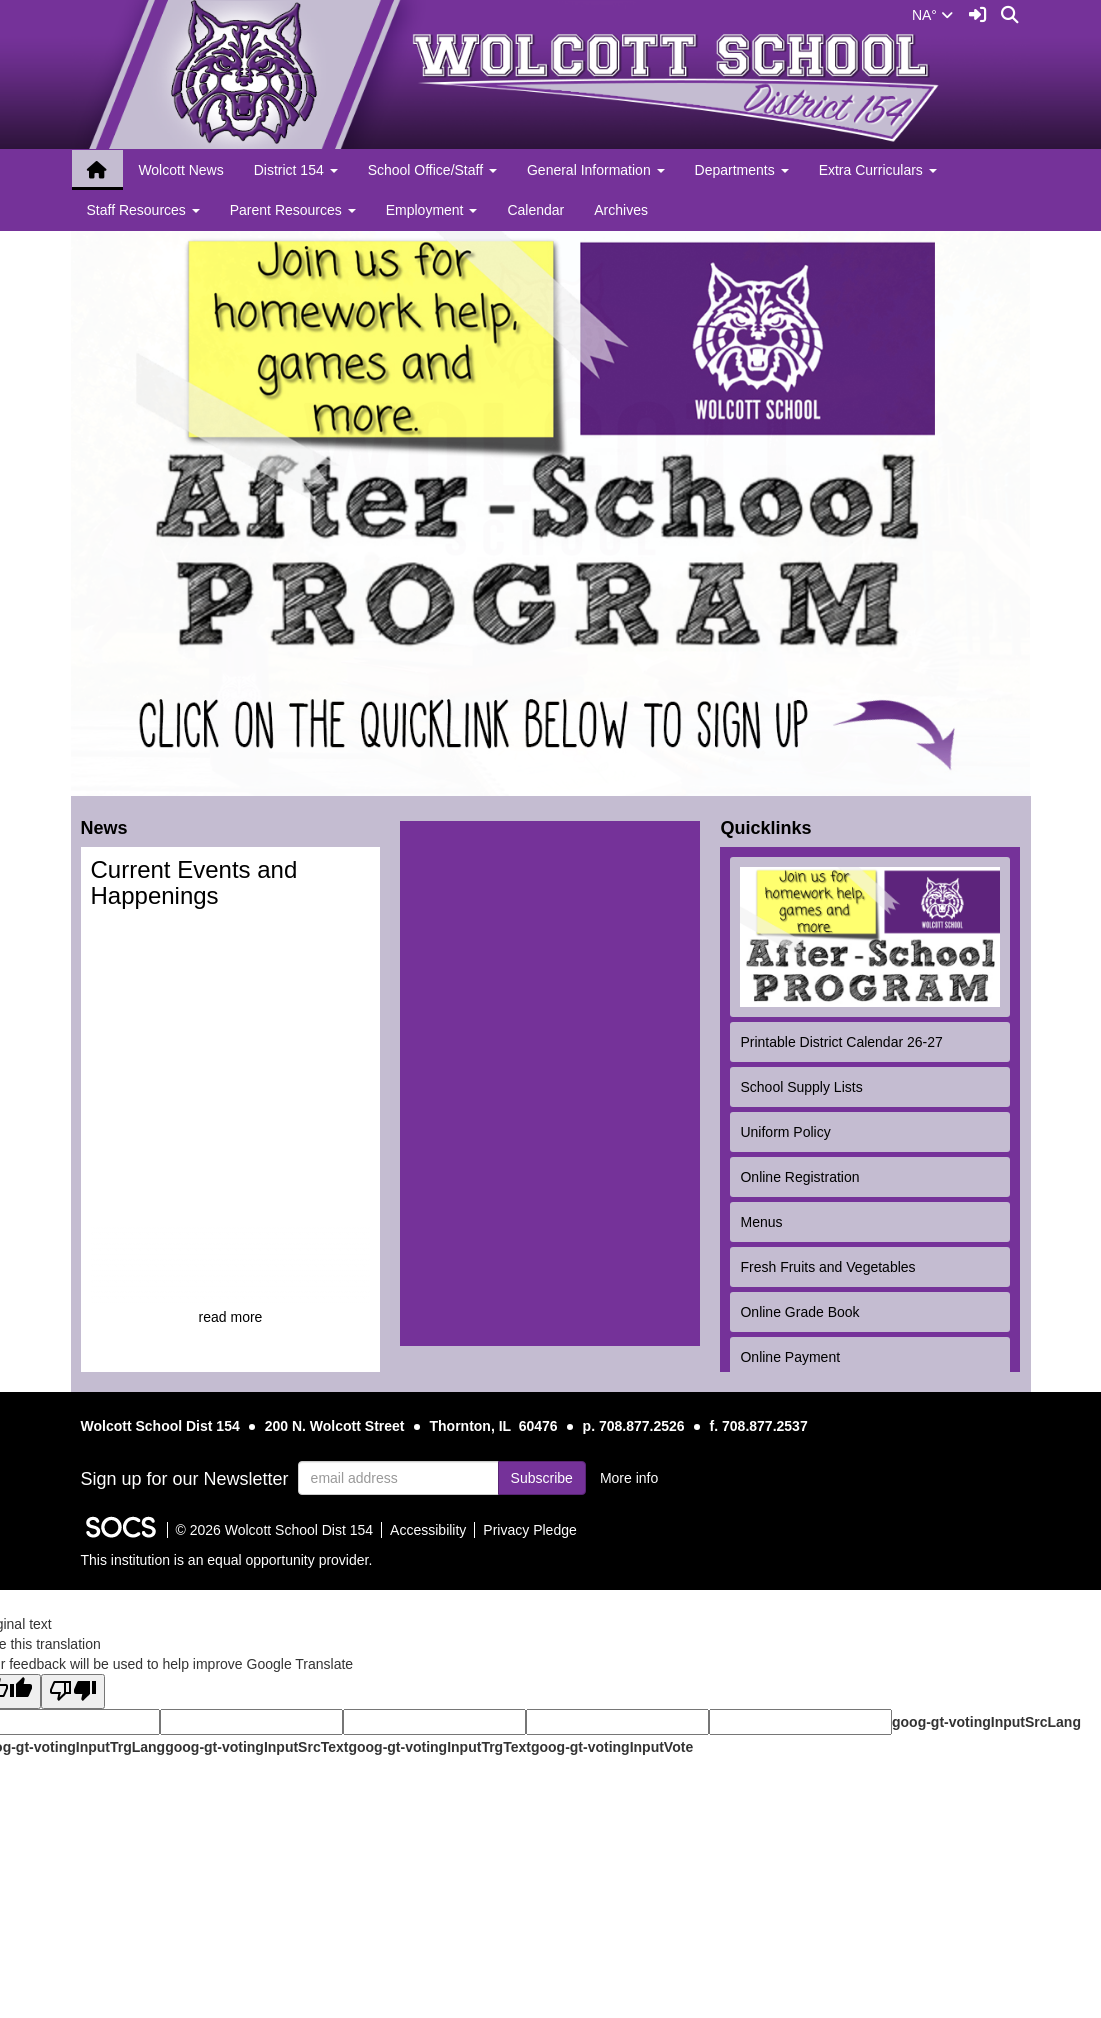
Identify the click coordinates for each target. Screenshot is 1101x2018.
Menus (761, 1222)
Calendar (535, 210)
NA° (932, 15)
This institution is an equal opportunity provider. (227, 1560)
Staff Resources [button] (143, 210)
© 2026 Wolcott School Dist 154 (275, 1530)
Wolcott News (180, 170)
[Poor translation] (73, 1691)
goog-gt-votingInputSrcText (256, 1747)
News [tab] (109, 827)
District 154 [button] (296, 170)
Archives (621, 210)
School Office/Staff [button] (432, 170)
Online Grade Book (799, 1312)
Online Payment (790, 1357)
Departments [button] (742, 170)
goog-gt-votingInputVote (612, 1747)
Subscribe (542, 1478)
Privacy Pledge (529, 1530)
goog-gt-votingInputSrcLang (986, 1722)
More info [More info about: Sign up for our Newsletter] (629, 1478)
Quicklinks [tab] (770, 827)
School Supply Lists (801, 1087)
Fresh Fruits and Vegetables (827, 1267)
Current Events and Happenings (194, 882)
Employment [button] (432, 210)
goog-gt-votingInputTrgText (439, 1747)
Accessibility (428, 1530)
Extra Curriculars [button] (878, 170)
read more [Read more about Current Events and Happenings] (231, 1317)
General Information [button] (596, 170)
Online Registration (799, 1177)
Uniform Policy (785, 1132)
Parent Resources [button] (293, 210)
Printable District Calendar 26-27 (841, 1042)
